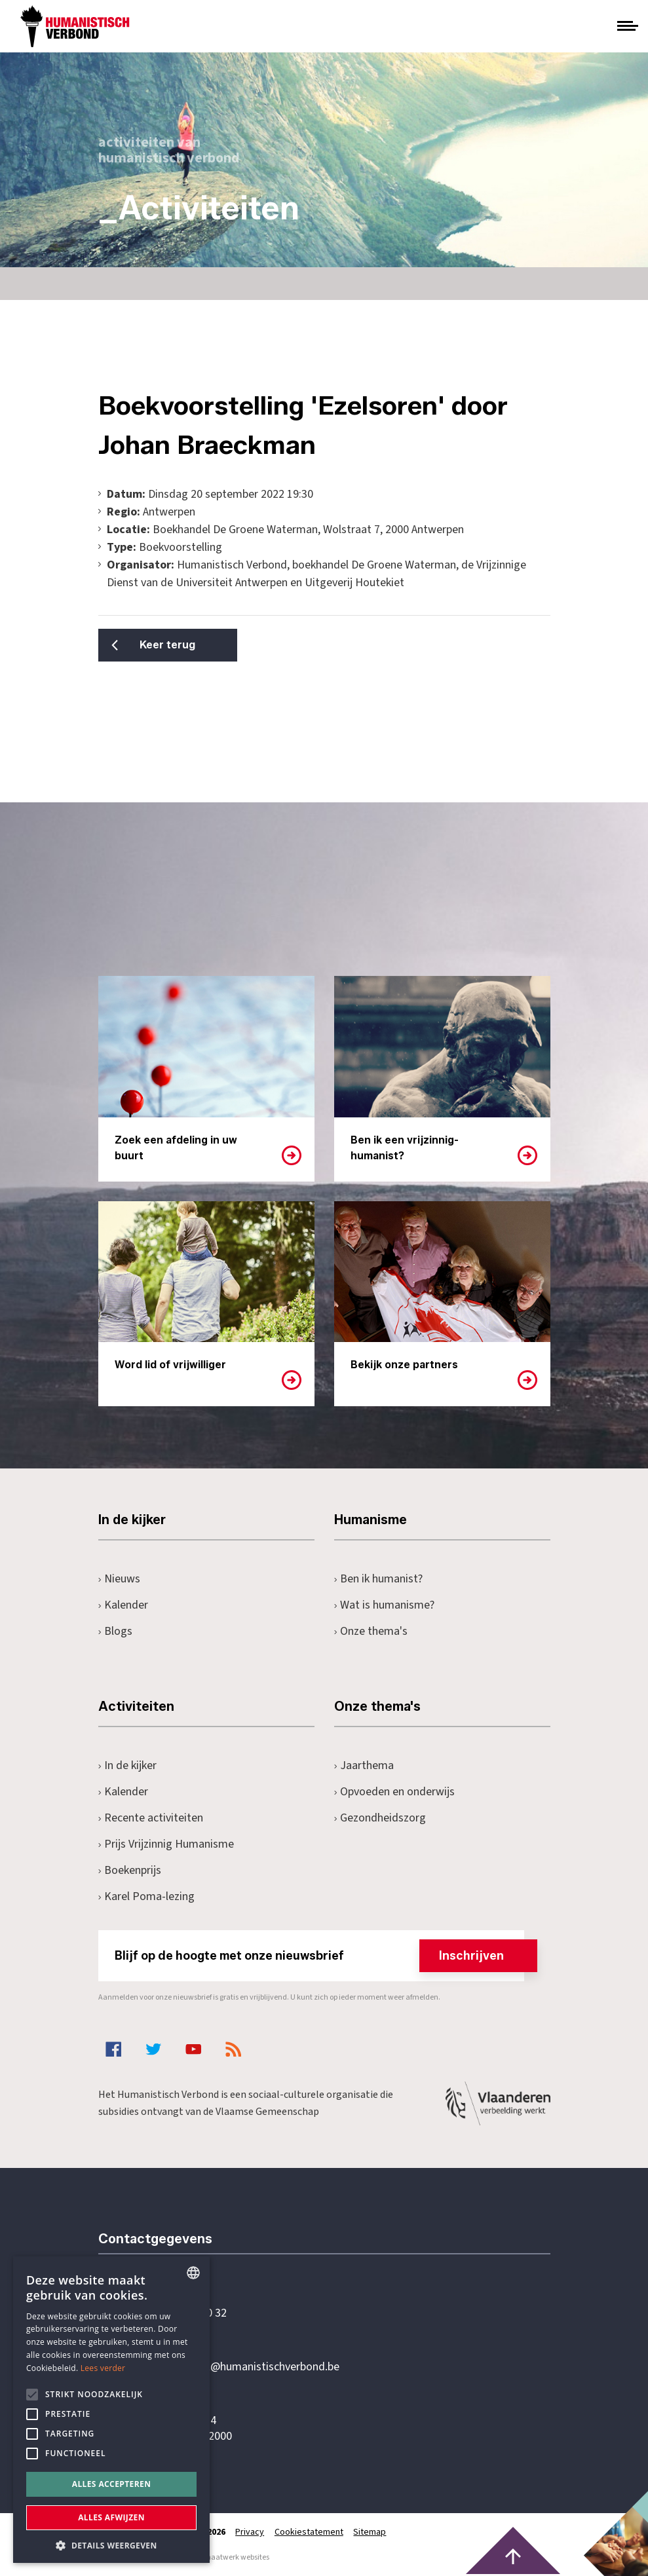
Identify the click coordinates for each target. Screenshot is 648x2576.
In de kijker (127, 1765)
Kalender (123, 1605)
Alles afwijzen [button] (111, 2517)
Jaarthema (364, 1765)
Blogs (115, 1631)
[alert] (111, 2409)
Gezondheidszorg (380, 1818)
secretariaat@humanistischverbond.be (245, 2367)
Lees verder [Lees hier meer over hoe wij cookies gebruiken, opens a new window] (103, 2368)
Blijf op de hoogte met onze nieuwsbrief (319, 1955)
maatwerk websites (236, 2557)
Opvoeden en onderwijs (394, 1791)
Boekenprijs (130, 1870)
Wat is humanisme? (384, 1605)
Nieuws (119, 1579)
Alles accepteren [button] (111, 2484)
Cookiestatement (309, 2532)
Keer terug (163, 645)
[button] (111, 2544)
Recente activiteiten (151, 1818)
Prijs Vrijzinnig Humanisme (166, 1844)
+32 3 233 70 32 (189, 2313)
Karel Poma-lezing (146, 1896)
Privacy (250, 2532)
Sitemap (370, 2532)
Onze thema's (371, 1631)
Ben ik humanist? (378, 1579)
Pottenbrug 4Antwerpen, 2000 (191, 2428)
